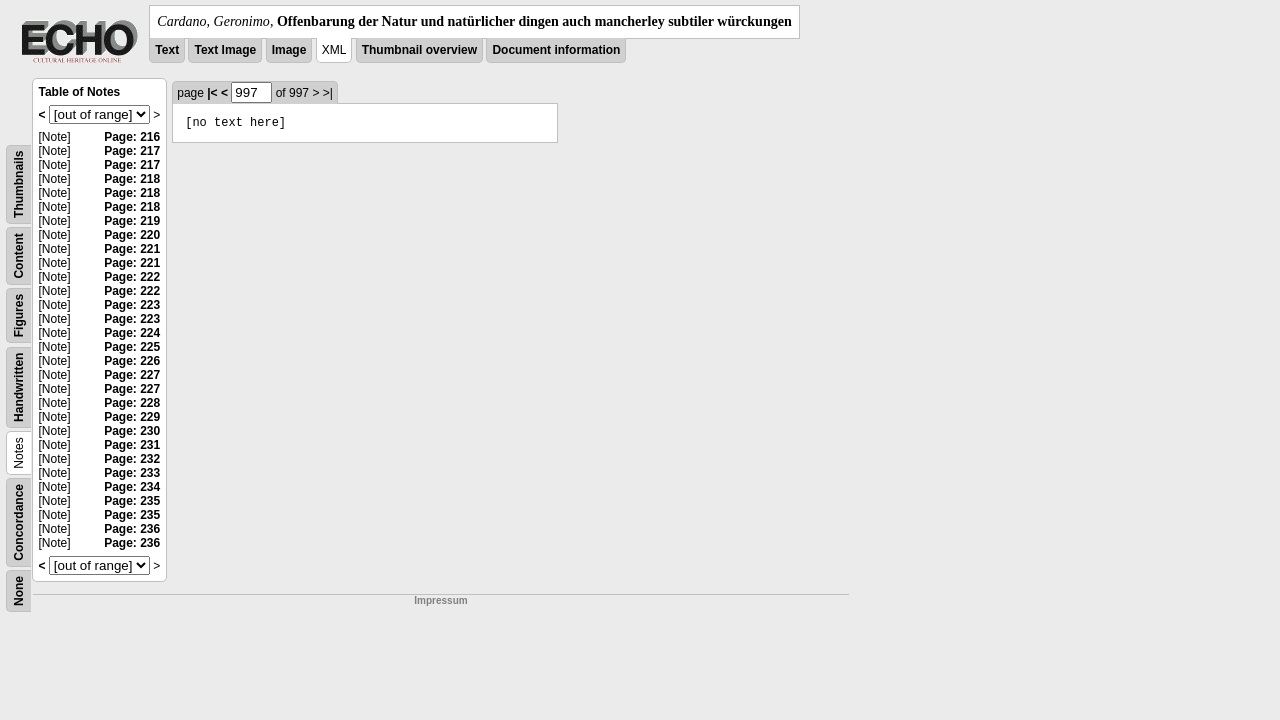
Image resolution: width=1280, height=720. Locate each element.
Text (167, 50)
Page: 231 (132, 445)
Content (19, 255)
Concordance (19, 522)
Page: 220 (132, 235)
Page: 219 (132, 221)
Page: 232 (132, 459)
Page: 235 (132, 501)
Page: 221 (132, 249)
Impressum (440, 600)
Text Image (225, 50)
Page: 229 (132, 417)
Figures (19, 315)
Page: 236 (132, 529)
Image (289, 50)
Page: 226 (132, 361)
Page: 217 (132, 151)
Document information (556, 50)
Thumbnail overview (419, 50)
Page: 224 (132, 333)
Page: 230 (132, 431)
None (19, 591)
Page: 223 (132, 305)
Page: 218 (132, 179)
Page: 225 (132, 347)
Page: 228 (132, 403)
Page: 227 (132, 375)
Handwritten (19, 387)
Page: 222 (132, 277)
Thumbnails (19, 184)
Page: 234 (132, 487)
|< (212, 93)
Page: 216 (132, 137)
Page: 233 (132, 473)
